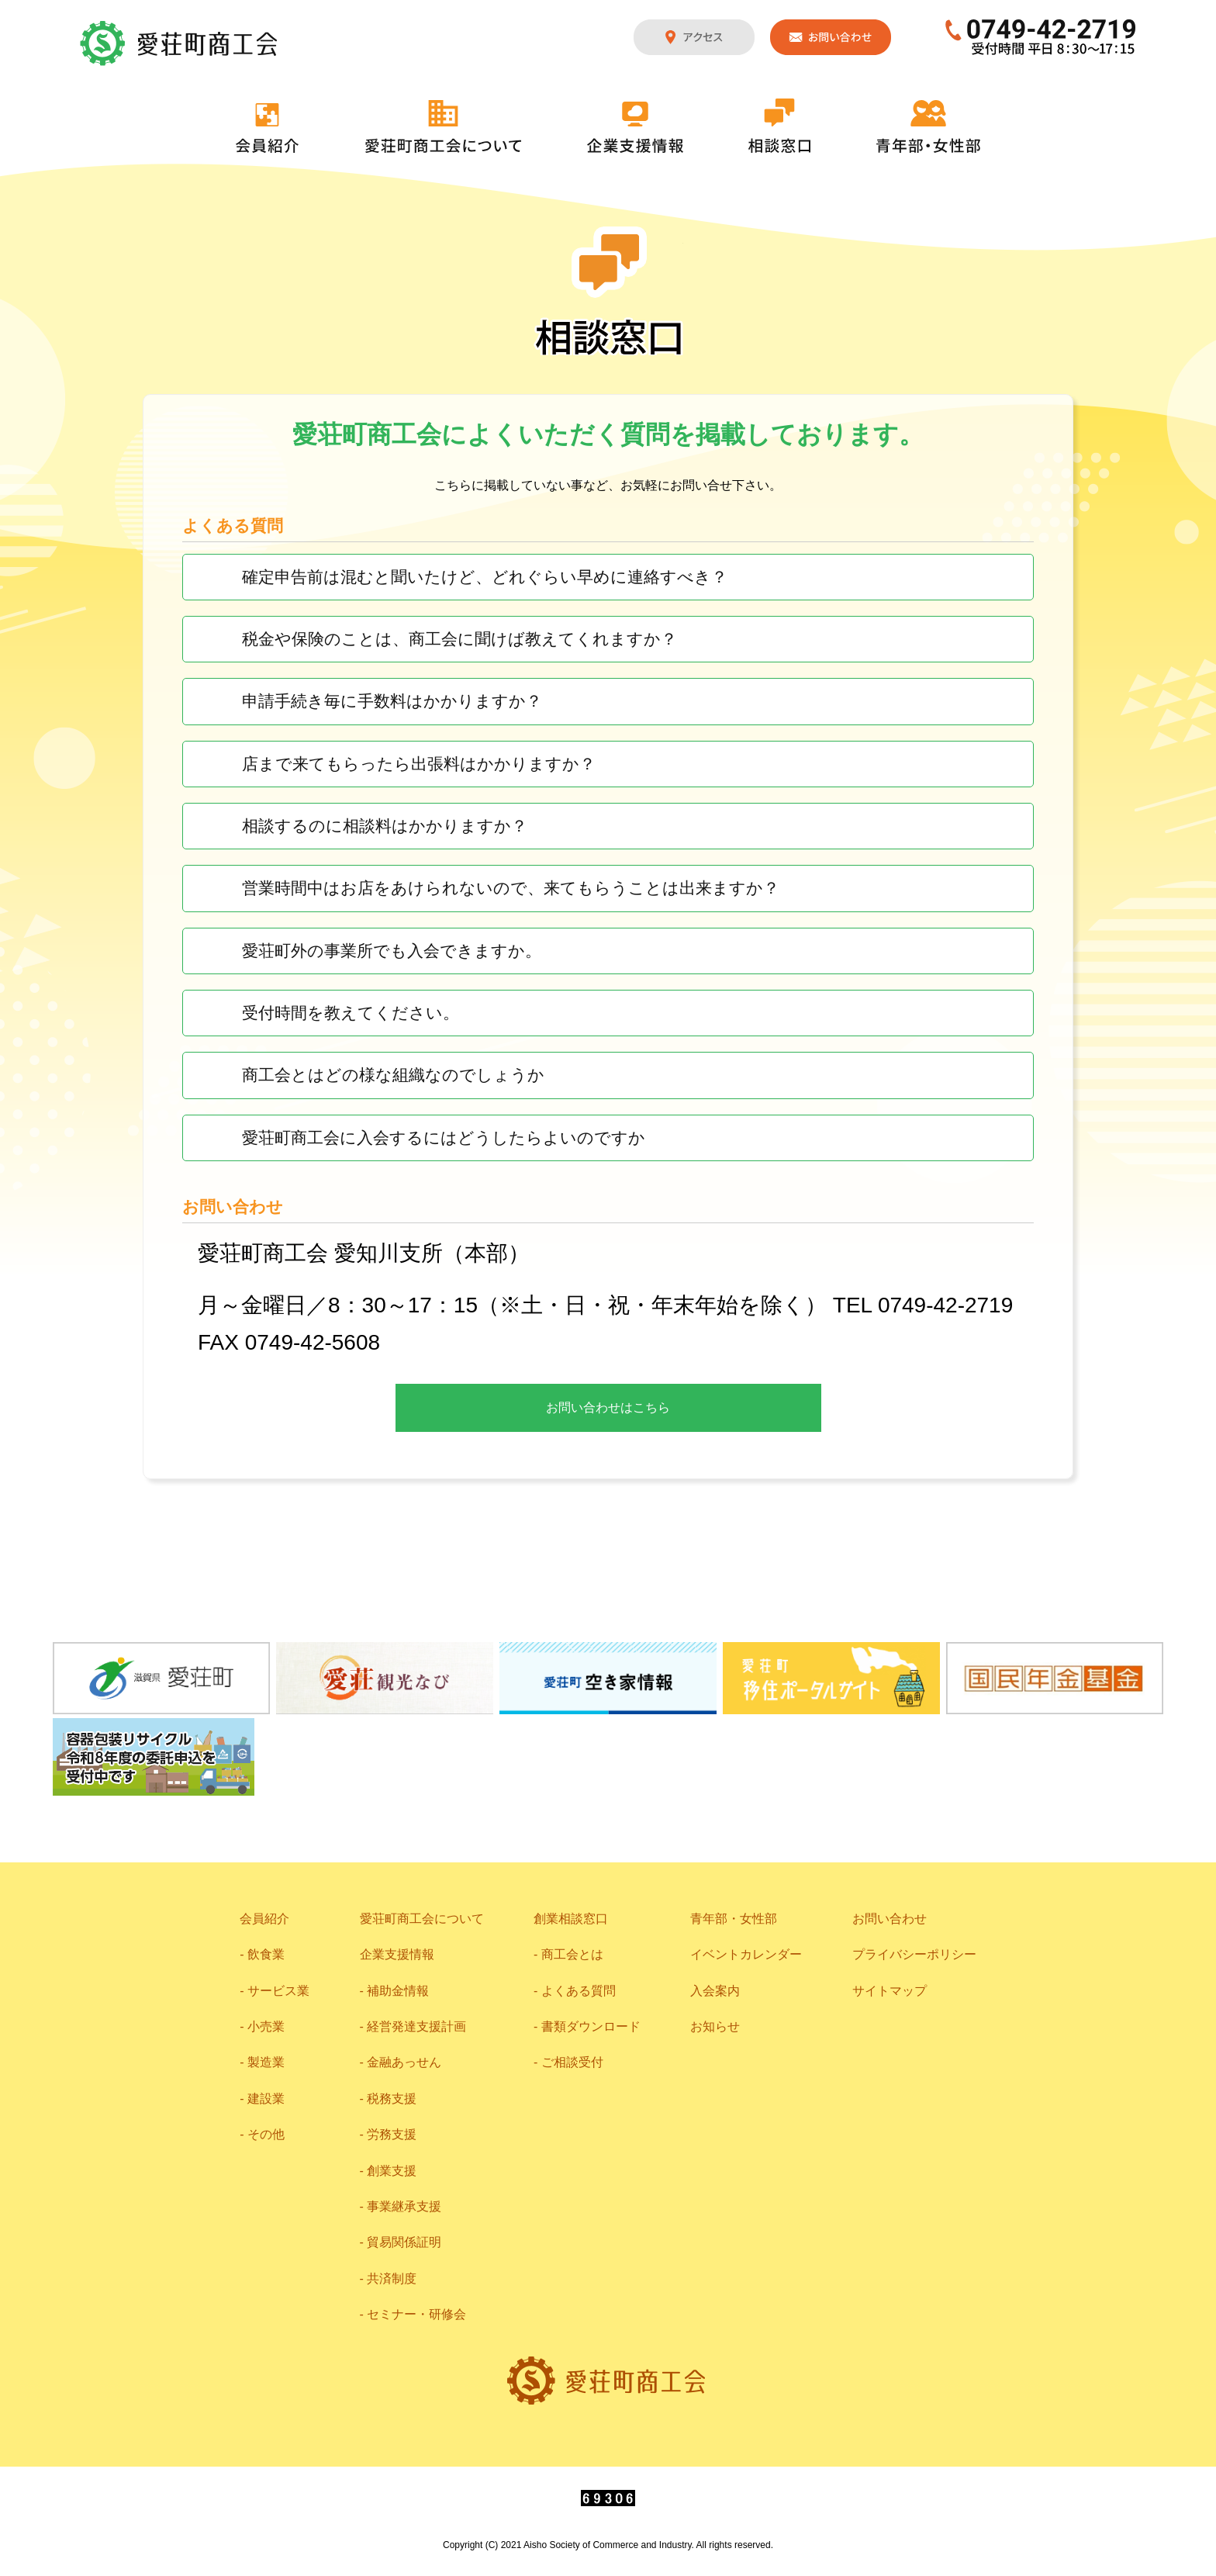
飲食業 (266, 1954)
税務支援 (391, 2098)
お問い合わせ (830, 37)
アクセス (694, 37)
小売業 (266, 2026)
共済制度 (391, 2278)
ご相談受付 (572, 2062)
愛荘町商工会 (180, 43)
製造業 (266, 2062)
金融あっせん (404, 2062)
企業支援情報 (635, 127)
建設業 (266, 2098)
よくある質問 (578, 1990)
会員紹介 (267, 128)
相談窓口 (779, 126)
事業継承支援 (404, 2206)
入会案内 (715, 1990)
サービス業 (278, 1990)
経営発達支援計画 (416, 2026)
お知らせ (715, 2026)
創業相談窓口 (571, 1918)
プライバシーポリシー (914, 1954)
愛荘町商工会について (443, 126)
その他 (266, 2134)
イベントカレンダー (746, 1954)
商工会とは (572, 1954)
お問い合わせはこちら (608, 1407)
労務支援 (391, 2134)
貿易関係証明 (404, 2242)
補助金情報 (398, 1990)
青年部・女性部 (928, 126)
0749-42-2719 (1041, 37)
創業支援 (391, 2170)
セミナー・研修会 (416, 2314)
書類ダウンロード (591, 2026)
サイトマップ (889, 1990)
